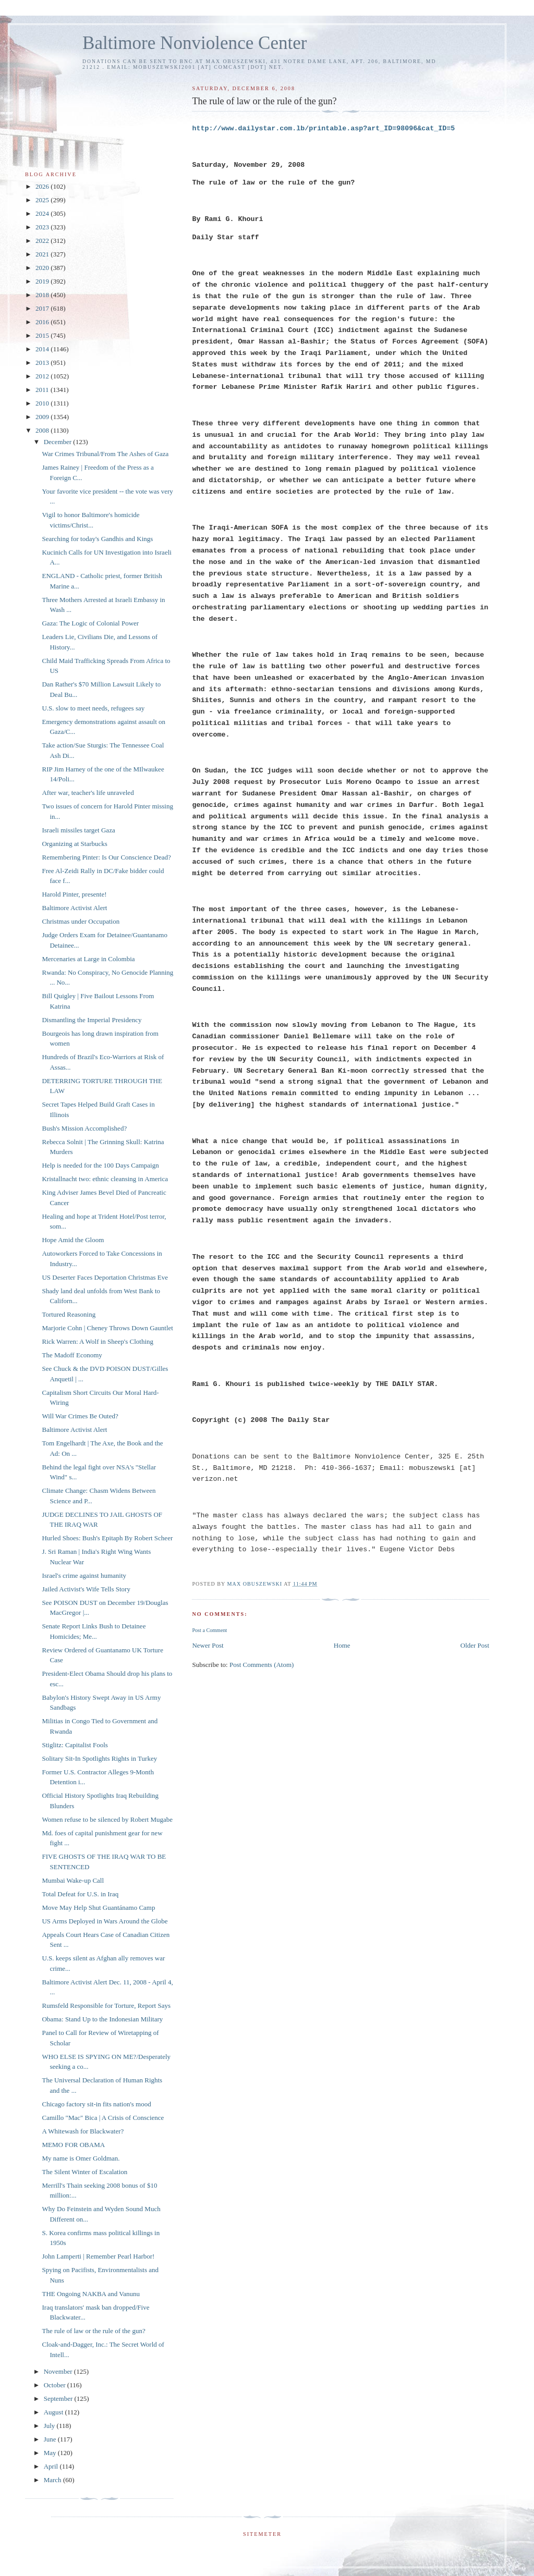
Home (342, 1645)
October (55, 2385)
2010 (43, 403)
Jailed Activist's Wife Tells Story (86, 1589)
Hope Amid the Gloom (73, 1240)
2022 (43, 240)
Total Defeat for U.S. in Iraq (80, 1894)
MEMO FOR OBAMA (73, 2145)
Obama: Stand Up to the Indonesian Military (102, 2019)
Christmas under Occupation (80, 921)
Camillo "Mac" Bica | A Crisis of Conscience (103, 2117)
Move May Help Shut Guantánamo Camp (98, 1907)
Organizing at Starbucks (74, 844)
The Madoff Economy (72, 1355)
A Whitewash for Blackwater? (83, 2131)
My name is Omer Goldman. (80, 2158)
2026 (43, 186)
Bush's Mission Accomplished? (84, 1128)
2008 (43, 430)
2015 (43, 335)
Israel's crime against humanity (84, 1575)
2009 (43, 417)
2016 (43, 322)
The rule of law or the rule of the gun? (93, 2331)
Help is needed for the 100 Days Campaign (100, 1165)
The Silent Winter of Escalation (84, 2172)
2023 (43, 227)
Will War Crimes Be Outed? (80, 1416)
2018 (43, 295)
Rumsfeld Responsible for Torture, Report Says (106, 2005)
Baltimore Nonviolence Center (194, 43)
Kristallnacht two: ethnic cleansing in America (105, 1179)
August (54, 2412)
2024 (43, 213)
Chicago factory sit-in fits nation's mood (96, 2104)
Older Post (474, 1645)
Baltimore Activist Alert (74, 908)
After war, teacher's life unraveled (88, 792)
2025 (43, 200)
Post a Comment (209, 1630)
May (51, 2453)
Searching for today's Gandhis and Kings (97, 539)
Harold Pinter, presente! (74, 894)
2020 (43, 268)
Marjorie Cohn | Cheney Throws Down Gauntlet (107, 1328)
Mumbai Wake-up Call (73, 1880)
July (50, 2426)
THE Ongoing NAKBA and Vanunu (91, 2294)
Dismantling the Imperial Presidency (91, 1020)
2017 (43, 308)
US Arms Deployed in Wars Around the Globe (104, 1921)
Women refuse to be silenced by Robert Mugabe (107, 1819)
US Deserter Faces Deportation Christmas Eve (105, 1277)
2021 (43, 254)
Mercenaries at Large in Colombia (88, 959)
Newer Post (207, 1645)
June (51, 2439)
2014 (43, 349)
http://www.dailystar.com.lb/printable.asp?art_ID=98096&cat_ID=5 (323, 128)
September (59, 2398)
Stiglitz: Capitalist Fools (74, 1745)
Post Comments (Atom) (261, 1665)
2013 (43, 362)
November (59, 2371)
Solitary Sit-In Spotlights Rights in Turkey (99, 1758)
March (53, 2480)
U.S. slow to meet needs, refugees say (93, 708)
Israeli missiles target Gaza (78, 830)
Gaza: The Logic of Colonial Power (90, 623)
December (59, 442)
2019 (43, 281)
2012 (43, 376)
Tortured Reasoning (68, 1314)
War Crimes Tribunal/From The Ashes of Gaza (105, 454)
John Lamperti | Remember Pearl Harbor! (98, 2256)
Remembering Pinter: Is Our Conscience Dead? (106, 857)
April (52, 2466)
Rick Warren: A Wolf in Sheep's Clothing (97, 1341)
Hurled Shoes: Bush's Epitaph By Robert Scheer (107, 1538)
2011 (43, 390)
